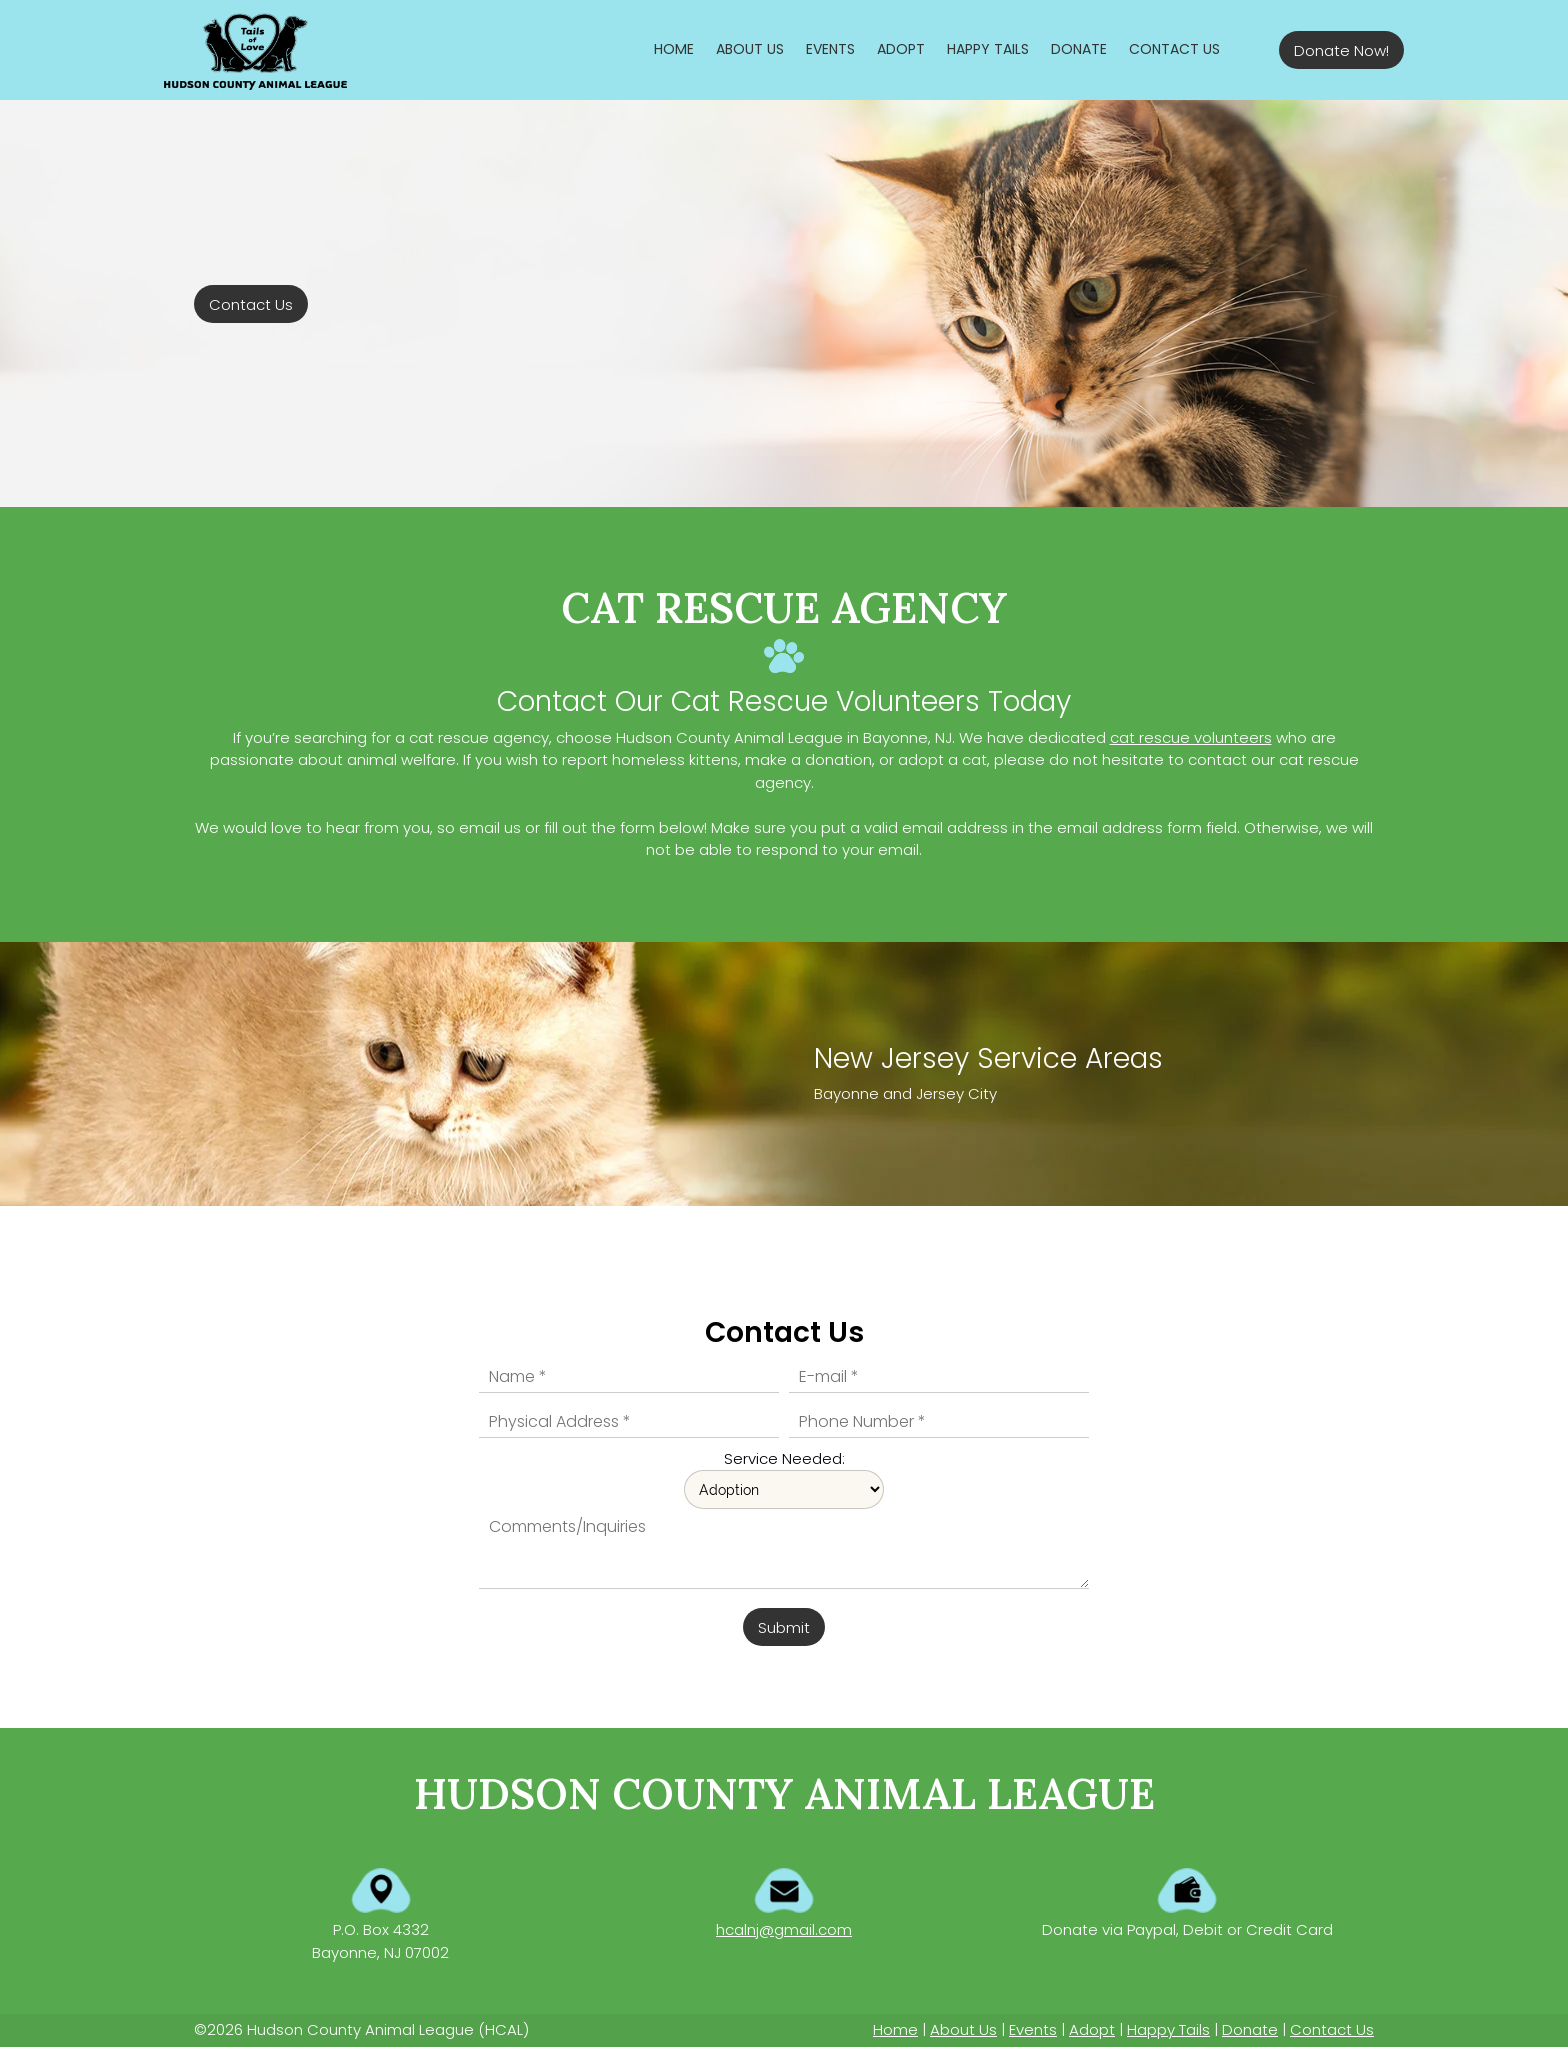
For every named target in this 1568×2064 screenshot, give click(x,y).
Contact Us (1332, 2029)
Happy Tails (1168, 2029)
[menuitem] (674, 49)
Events (1033, 2029)
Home (895, 2029)
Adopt (1092, 2029)
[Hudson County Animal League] (255, 50)
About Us (963, 2029)
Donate (1250, 2029)
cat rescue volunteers (1191, 737)
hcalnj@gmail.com (784, 1929)
